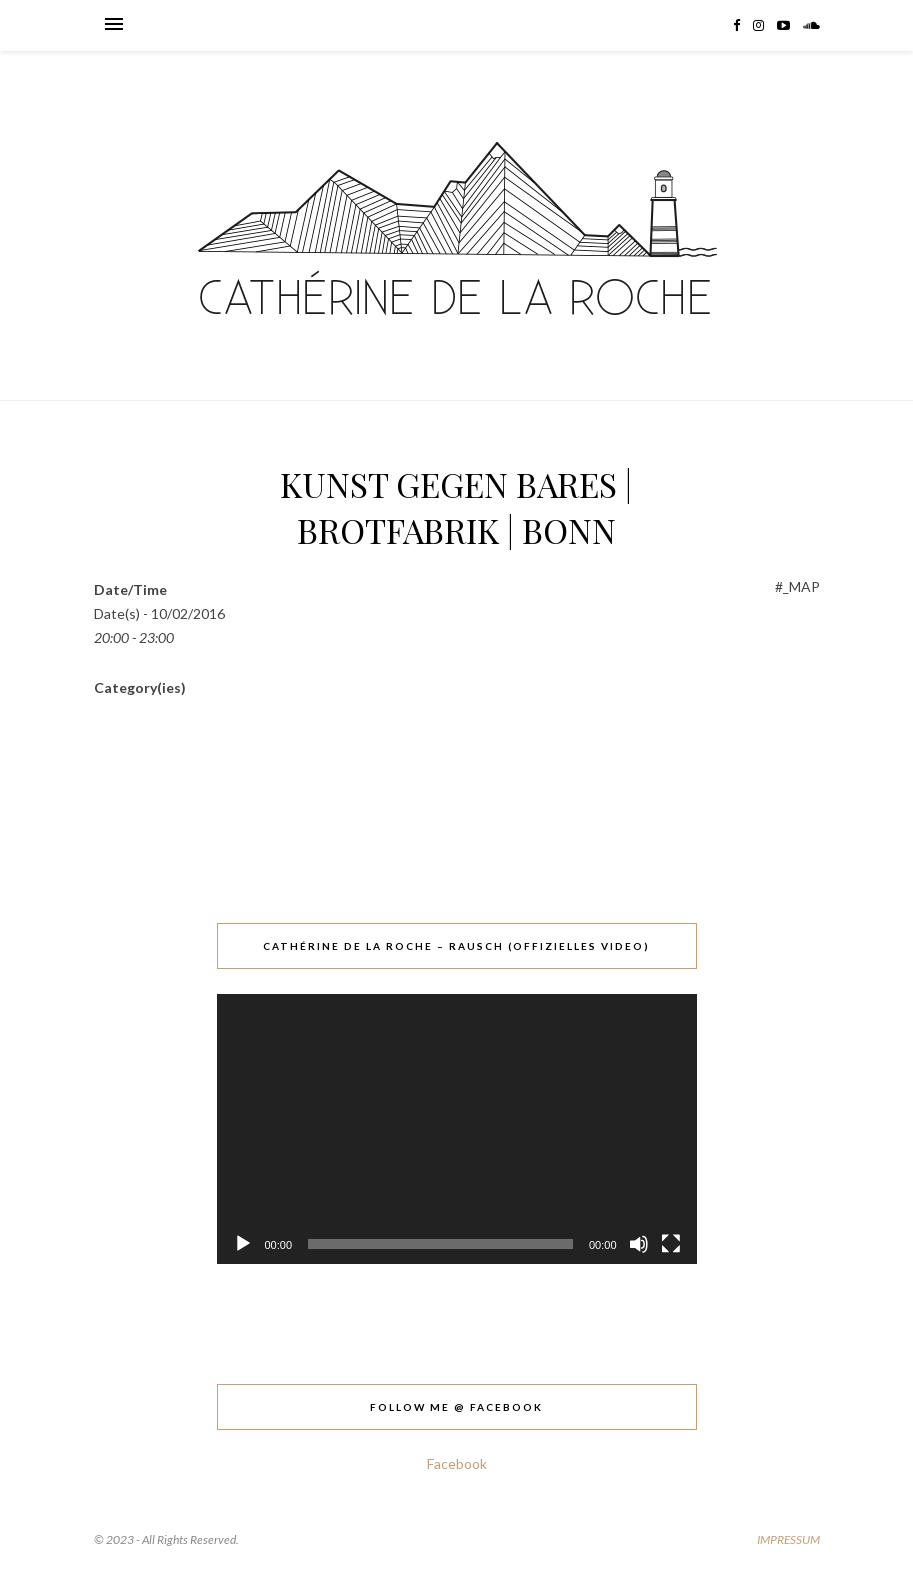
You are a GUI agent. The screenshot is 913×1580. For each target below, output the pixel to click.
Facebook (457, 1463)
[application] (457, 1129)
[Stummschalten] (639, 1244)
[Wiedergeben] (243, 1244)
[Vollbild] (671, 1244)
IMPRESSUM (788, 1539)
